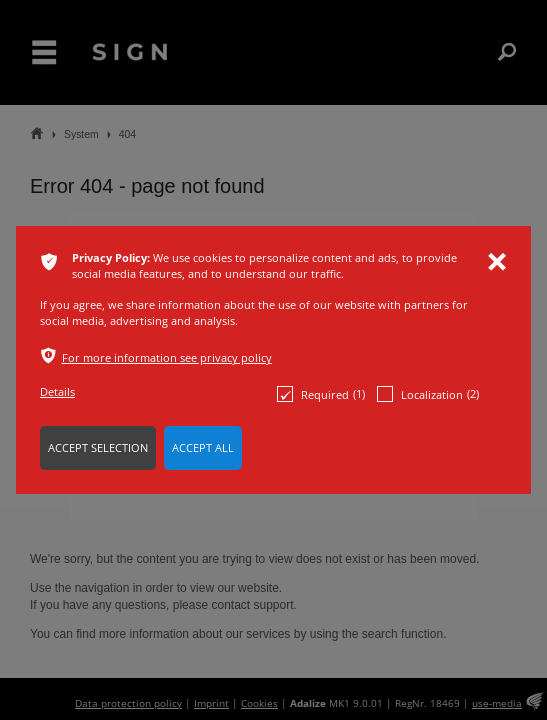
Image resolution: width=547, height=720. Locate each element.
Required (321, 394)
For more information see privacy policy (167, 357)
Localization (428, 394)
